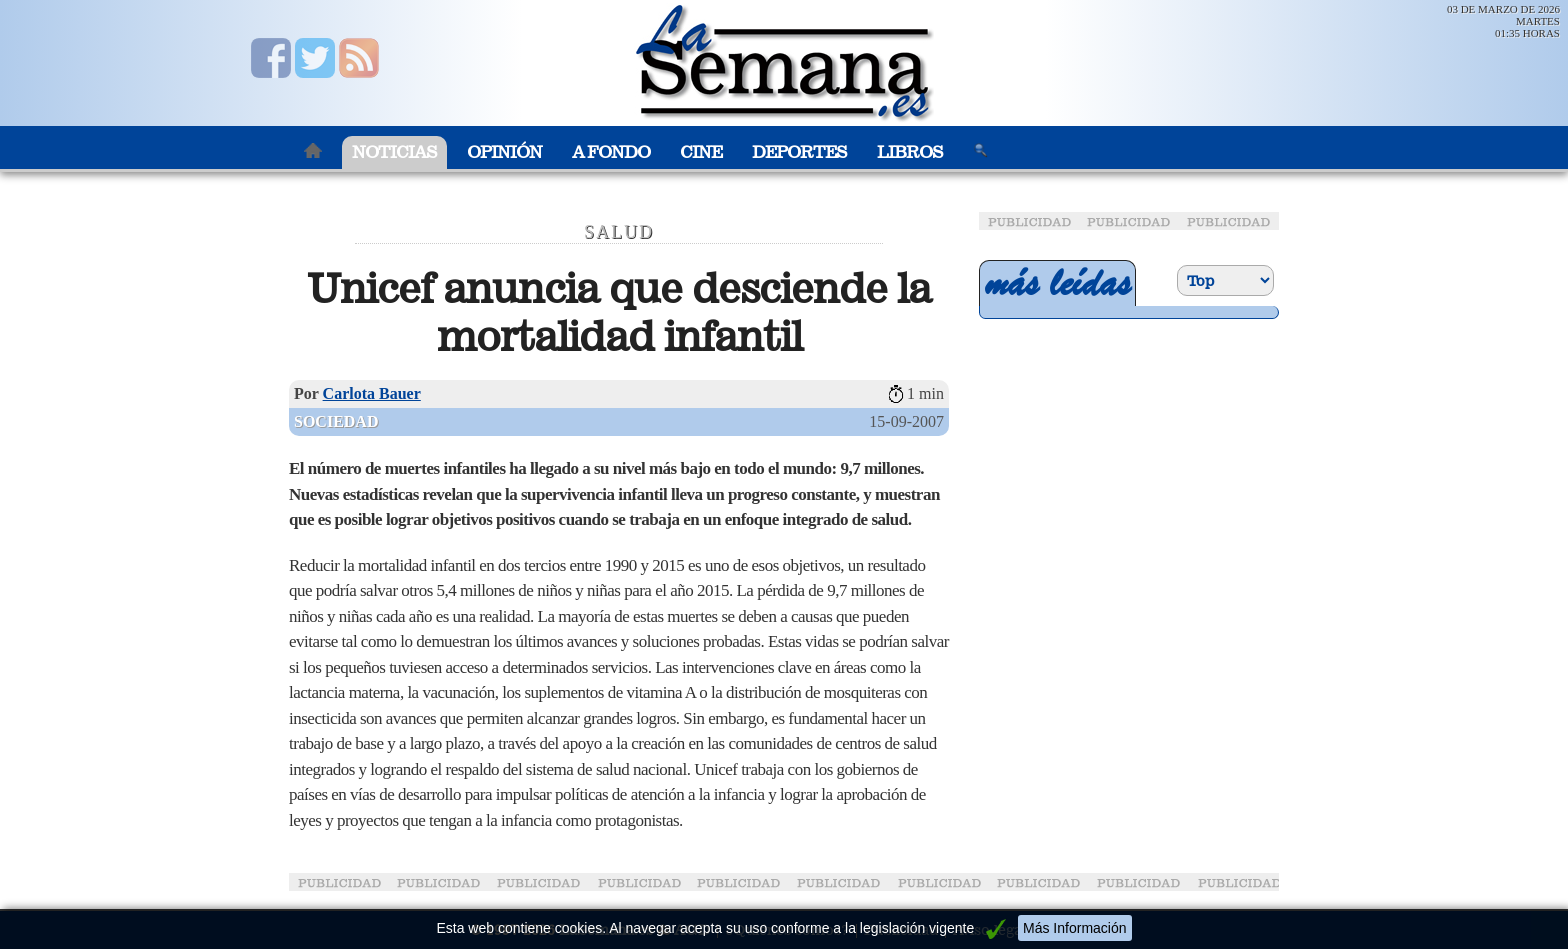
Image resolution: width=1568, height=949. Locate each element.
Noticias (394, 152)
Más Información (1074, 928)
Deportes (799, 152)
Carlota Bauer (372, 393)
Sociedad (336, 421)
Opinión (504, 152)
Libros (910, 152)
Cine (701, 152)
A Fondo (611, 152)
